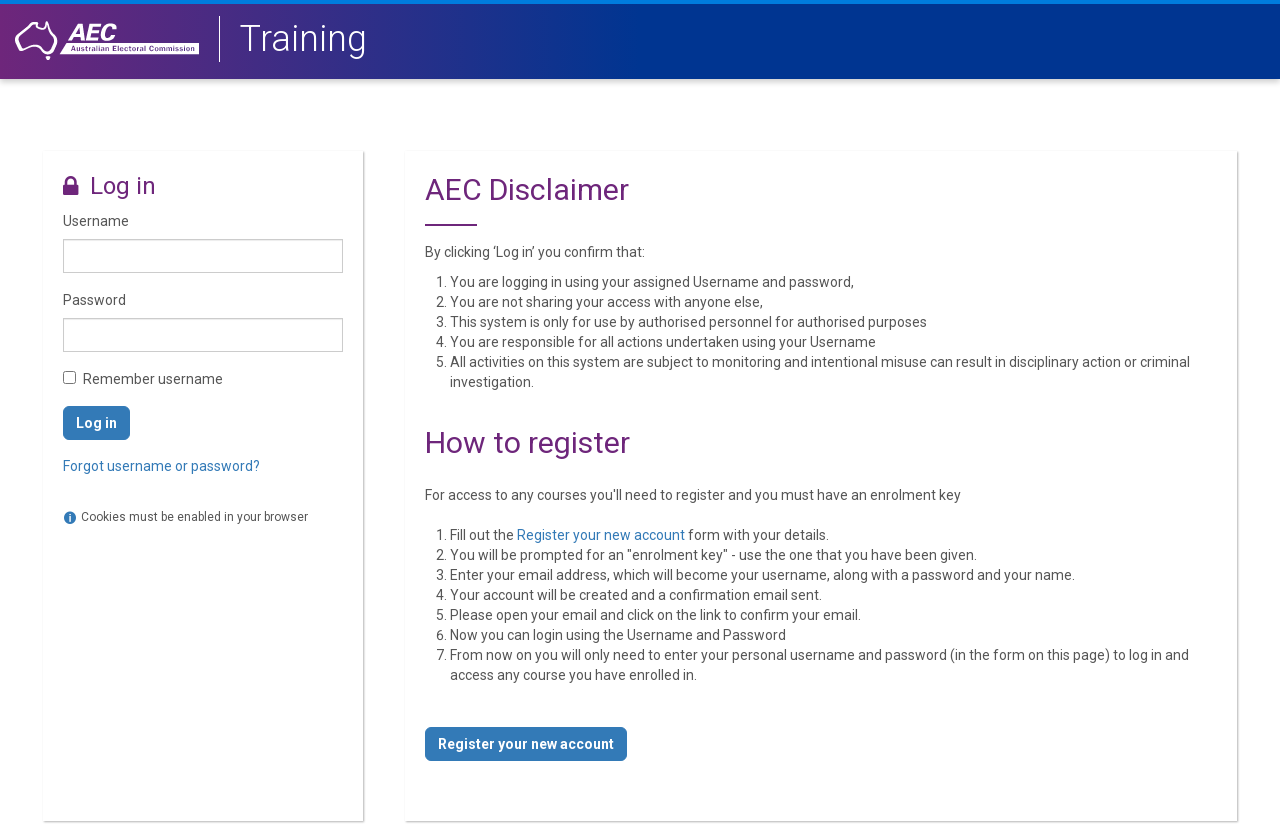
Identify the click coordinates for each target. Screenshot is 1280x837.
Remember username (153, 379)
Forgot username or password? (161, 466)
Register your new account (601, 535)
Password (94, 300)
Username (96, 221)
